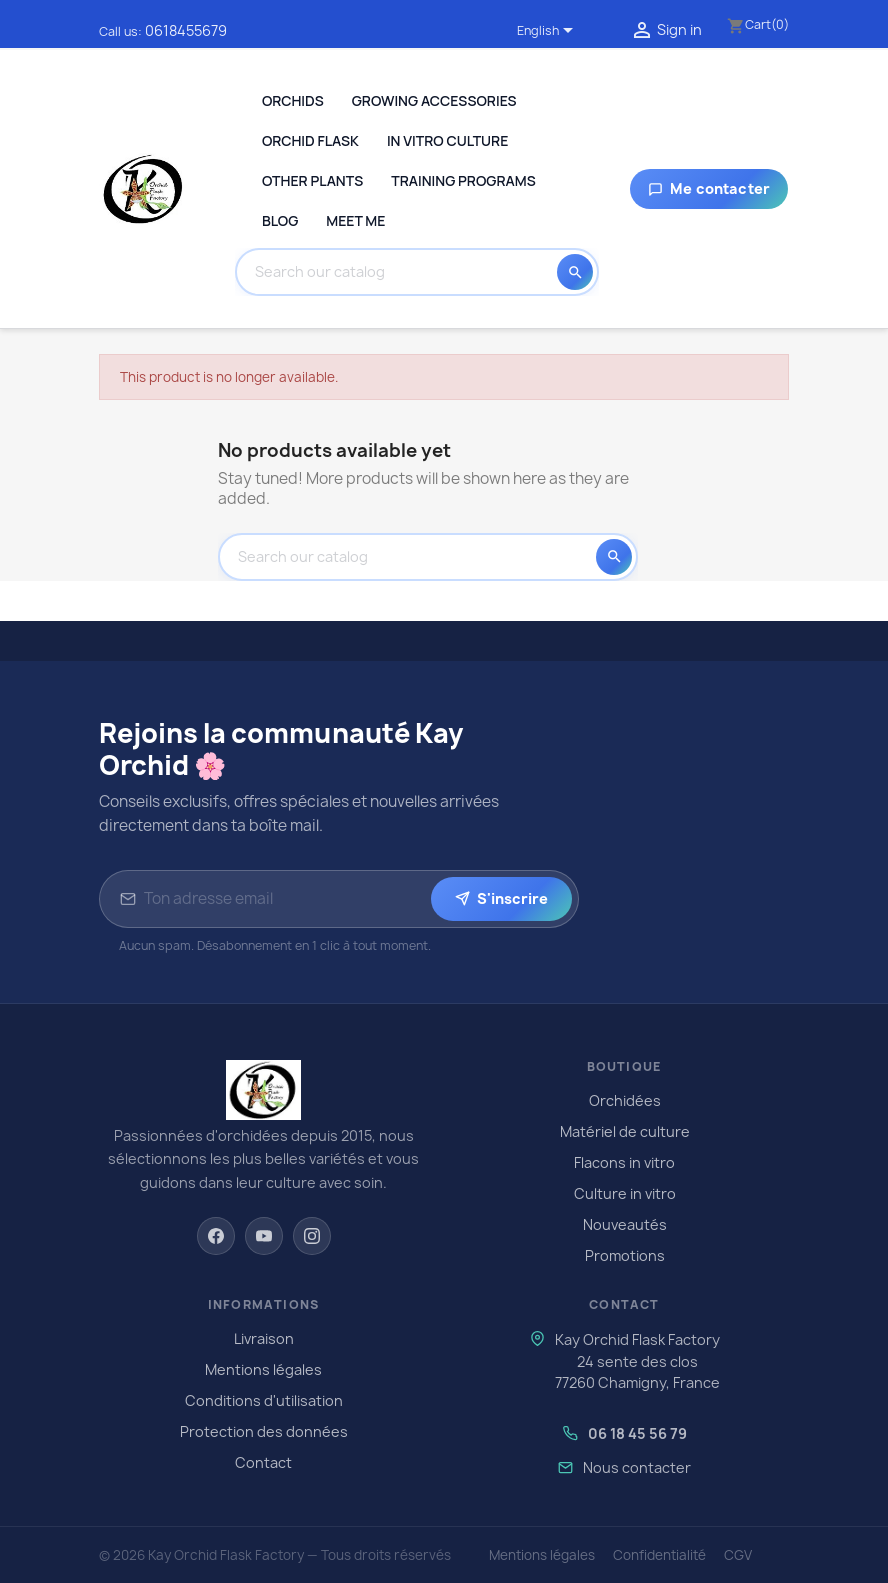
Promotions (625, 1255)
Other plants (312, 180)
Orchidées (625, 1100)
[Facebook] (216, 1236)
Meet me (355, 220)
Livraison (264, 1338)
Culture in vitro (625, 1193)
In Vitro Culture (447, 140)
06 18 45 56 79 (637, 1433)
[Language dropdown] (548, 32)
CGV (738, 1555)
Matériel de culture (625, 1131)
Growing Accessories (434, 100)
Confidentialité (659, 1555)
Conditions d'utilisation (264, 1400)
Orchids (293, 100)
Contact (263, 1462)
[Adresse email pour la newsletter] (283, 899)
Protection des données (264, 1431)
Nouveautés (625, 1224)
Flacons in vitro (624, 1162)
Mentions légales (263, 1369)
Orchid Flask (310, 140)
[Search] (402, 272)
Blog (280, 220)
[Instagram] (312, 1236)
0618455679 (186, 30)
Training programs (463, 180)
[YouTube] (264, 1236)
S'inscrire (501, 898)
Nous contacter (637, 1467)
